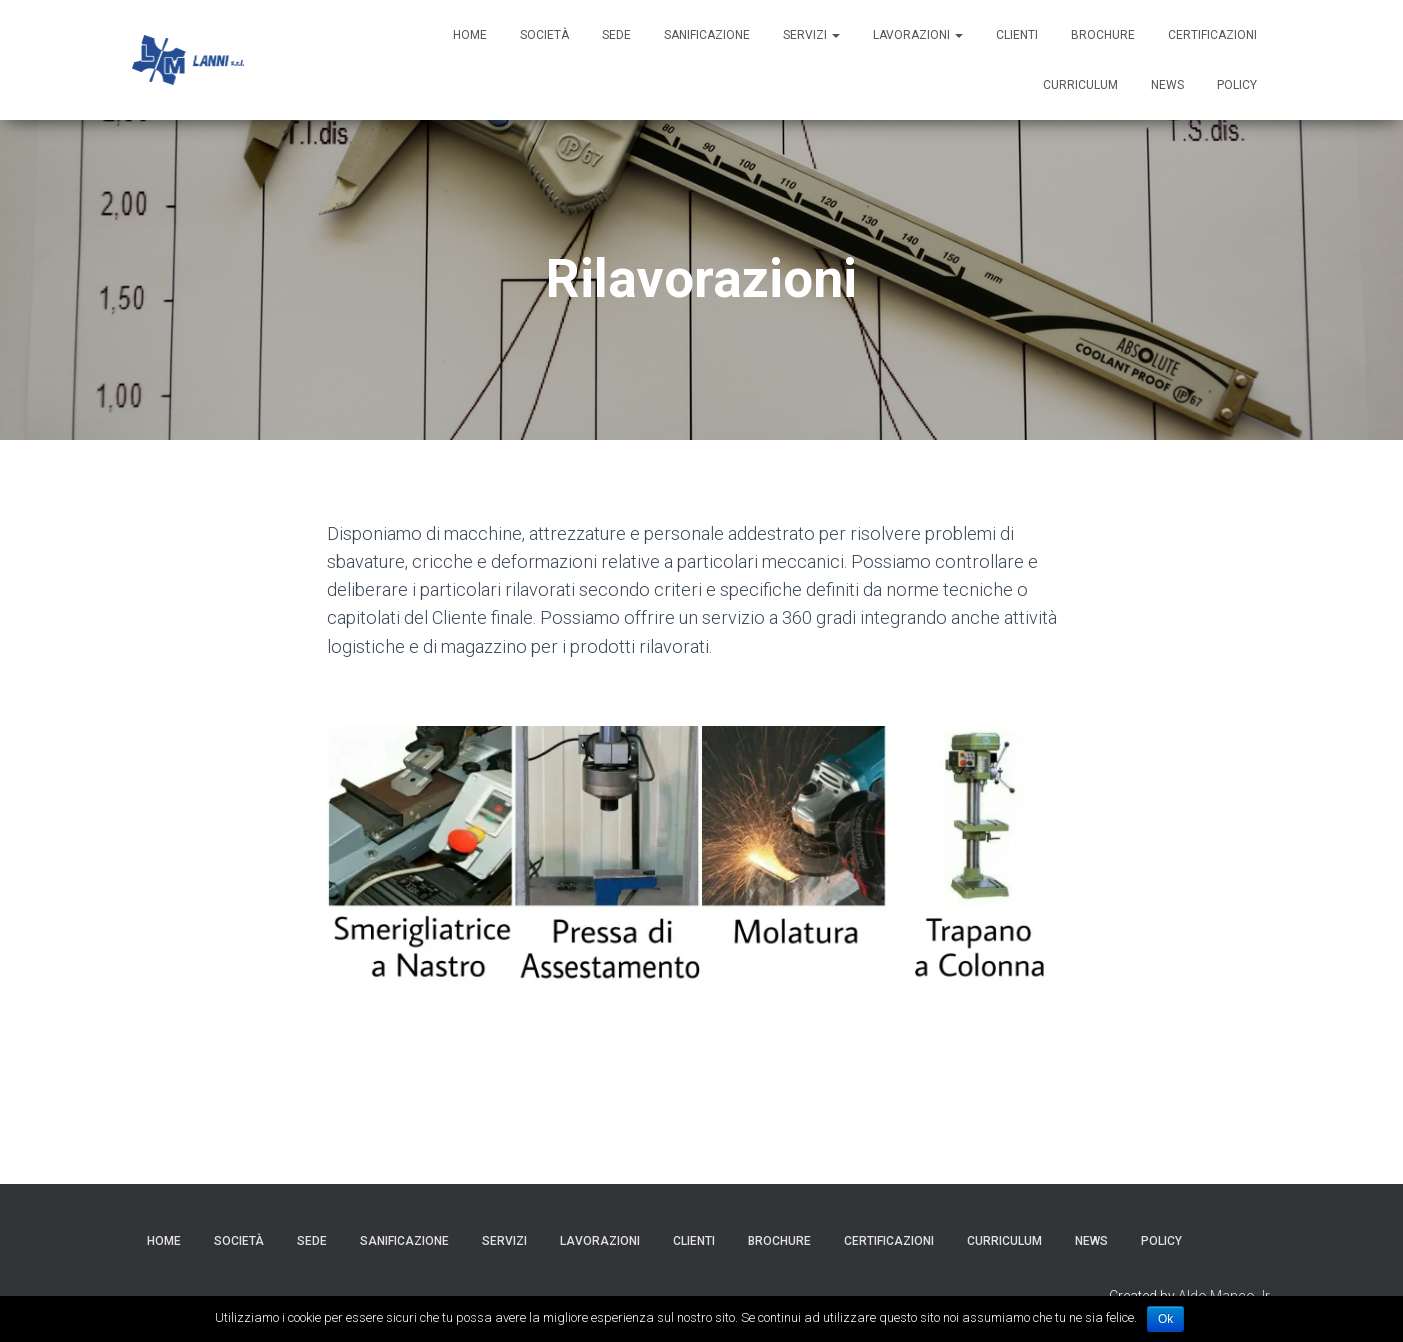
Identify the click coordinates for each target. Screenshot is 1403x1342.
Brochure (1103, 35)
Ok (1165, 1319)
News (1167, 85)
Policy (1237, 85)
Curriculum (1080, 85)
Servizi (811, 35)
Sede (616, 35)
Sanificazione (707, 35)
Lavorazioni (918, 35)
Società (544, 35)
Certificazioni (1212, 35)
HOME (470, 35)
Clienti (1017, 35)
